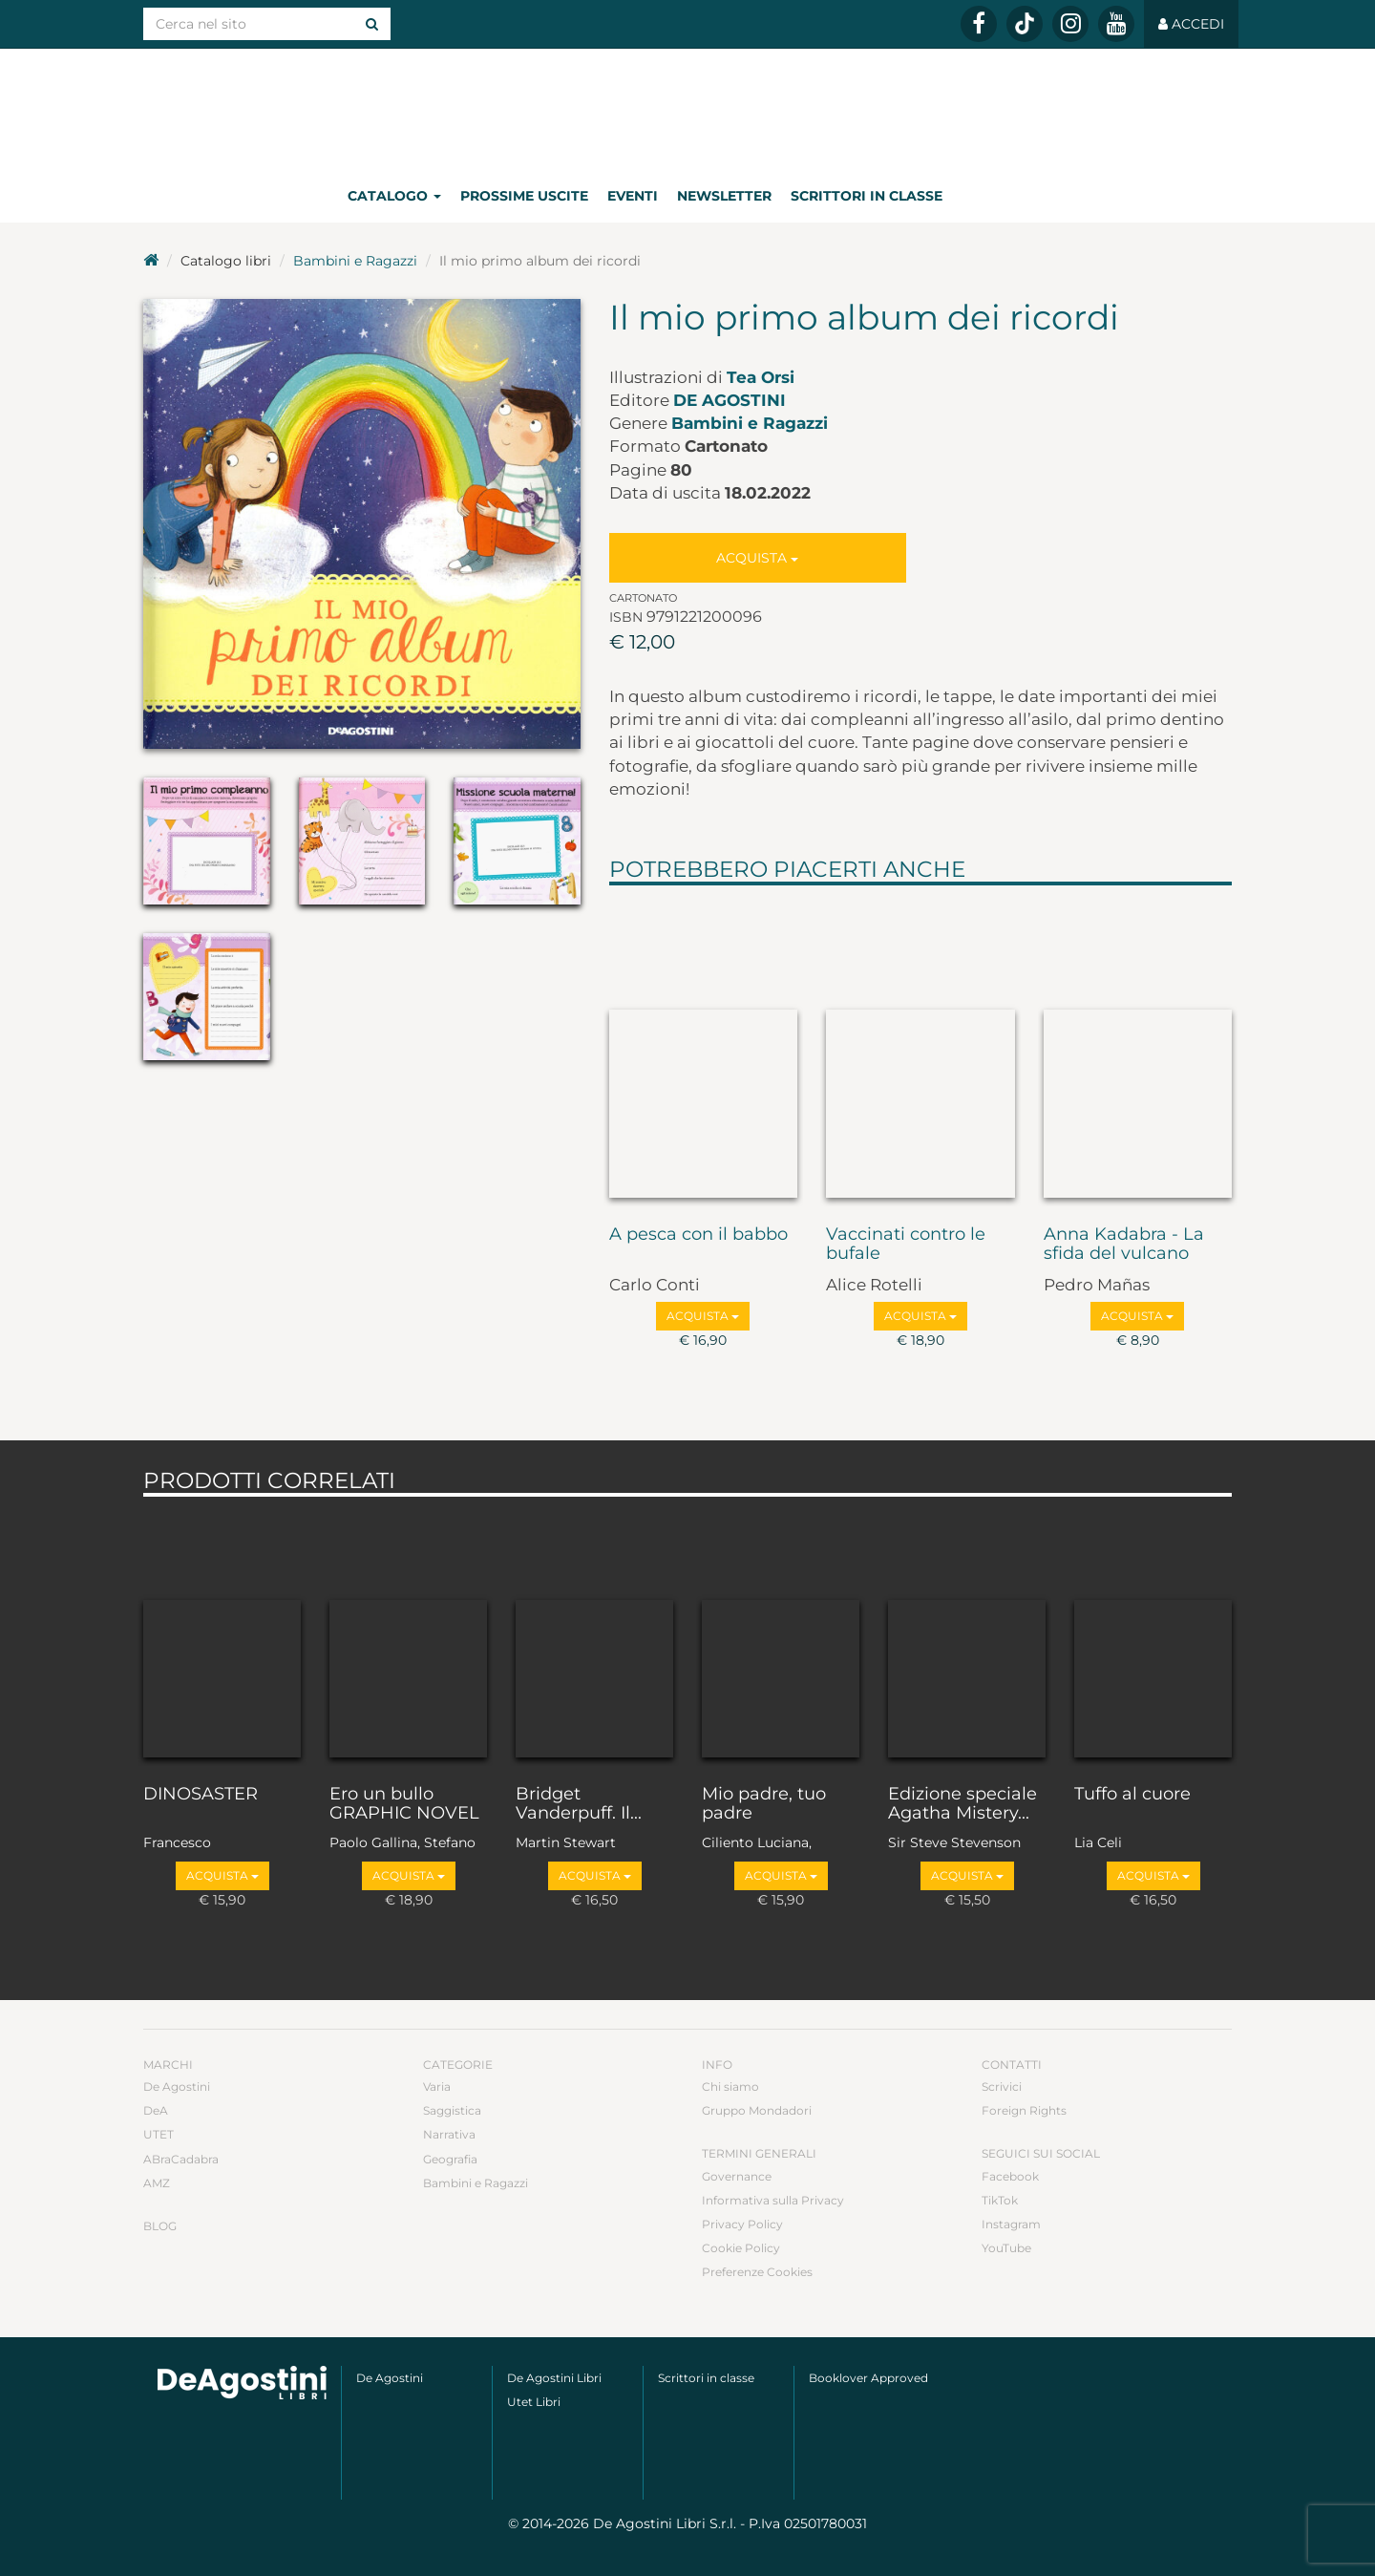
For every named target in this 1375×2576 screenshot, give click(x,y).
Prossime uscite (524, 195)
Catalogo (394, 195)
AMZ (156, 2183)
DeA (155, 2110)
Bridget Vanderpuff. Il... (579, 1804)
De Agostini (729, 400)
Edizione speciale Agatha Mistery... (962, 1804)
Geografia (450, 2159)
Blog (160, 2226)
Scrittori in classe (866, 195)
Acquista (757, 557)
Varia (437, 2086)
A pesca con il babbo (698, 1235)
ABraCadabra (181, 2159)
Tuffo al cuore (1132, 1794)
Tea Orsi (760, 377)
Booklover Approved (868, 2378)
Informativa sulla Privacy (773, 2200)
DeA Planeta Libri (687, 108)
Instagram (1011, 2224)
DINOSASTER (200, 1794)
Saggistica (452, 2110)
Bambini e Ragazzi (355, 260)
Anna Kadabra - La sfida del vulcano (1124, 1244)
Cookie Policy (741, 2248)
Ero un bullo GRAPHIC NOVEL (404, 1804)
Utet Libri (534, 2402)
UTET (158, 2134)
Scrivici (1002, 2086)
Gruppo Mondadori (757, 2110)
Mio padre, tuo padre (764, 1804)
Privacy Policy (742, 2224)
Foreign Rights (1024, 2110)
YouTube (1006, 2248)
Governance (737, 2176)
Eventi (632, 195)
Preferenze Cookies (757, 2272)
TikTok (1000, 2200)
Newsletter (724, 195)
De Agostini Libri (554, 2378)
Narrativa (449, 2134)
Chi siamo (730, 2086)
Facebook (1010, 2176)
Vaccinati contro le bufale (905, 1244)
